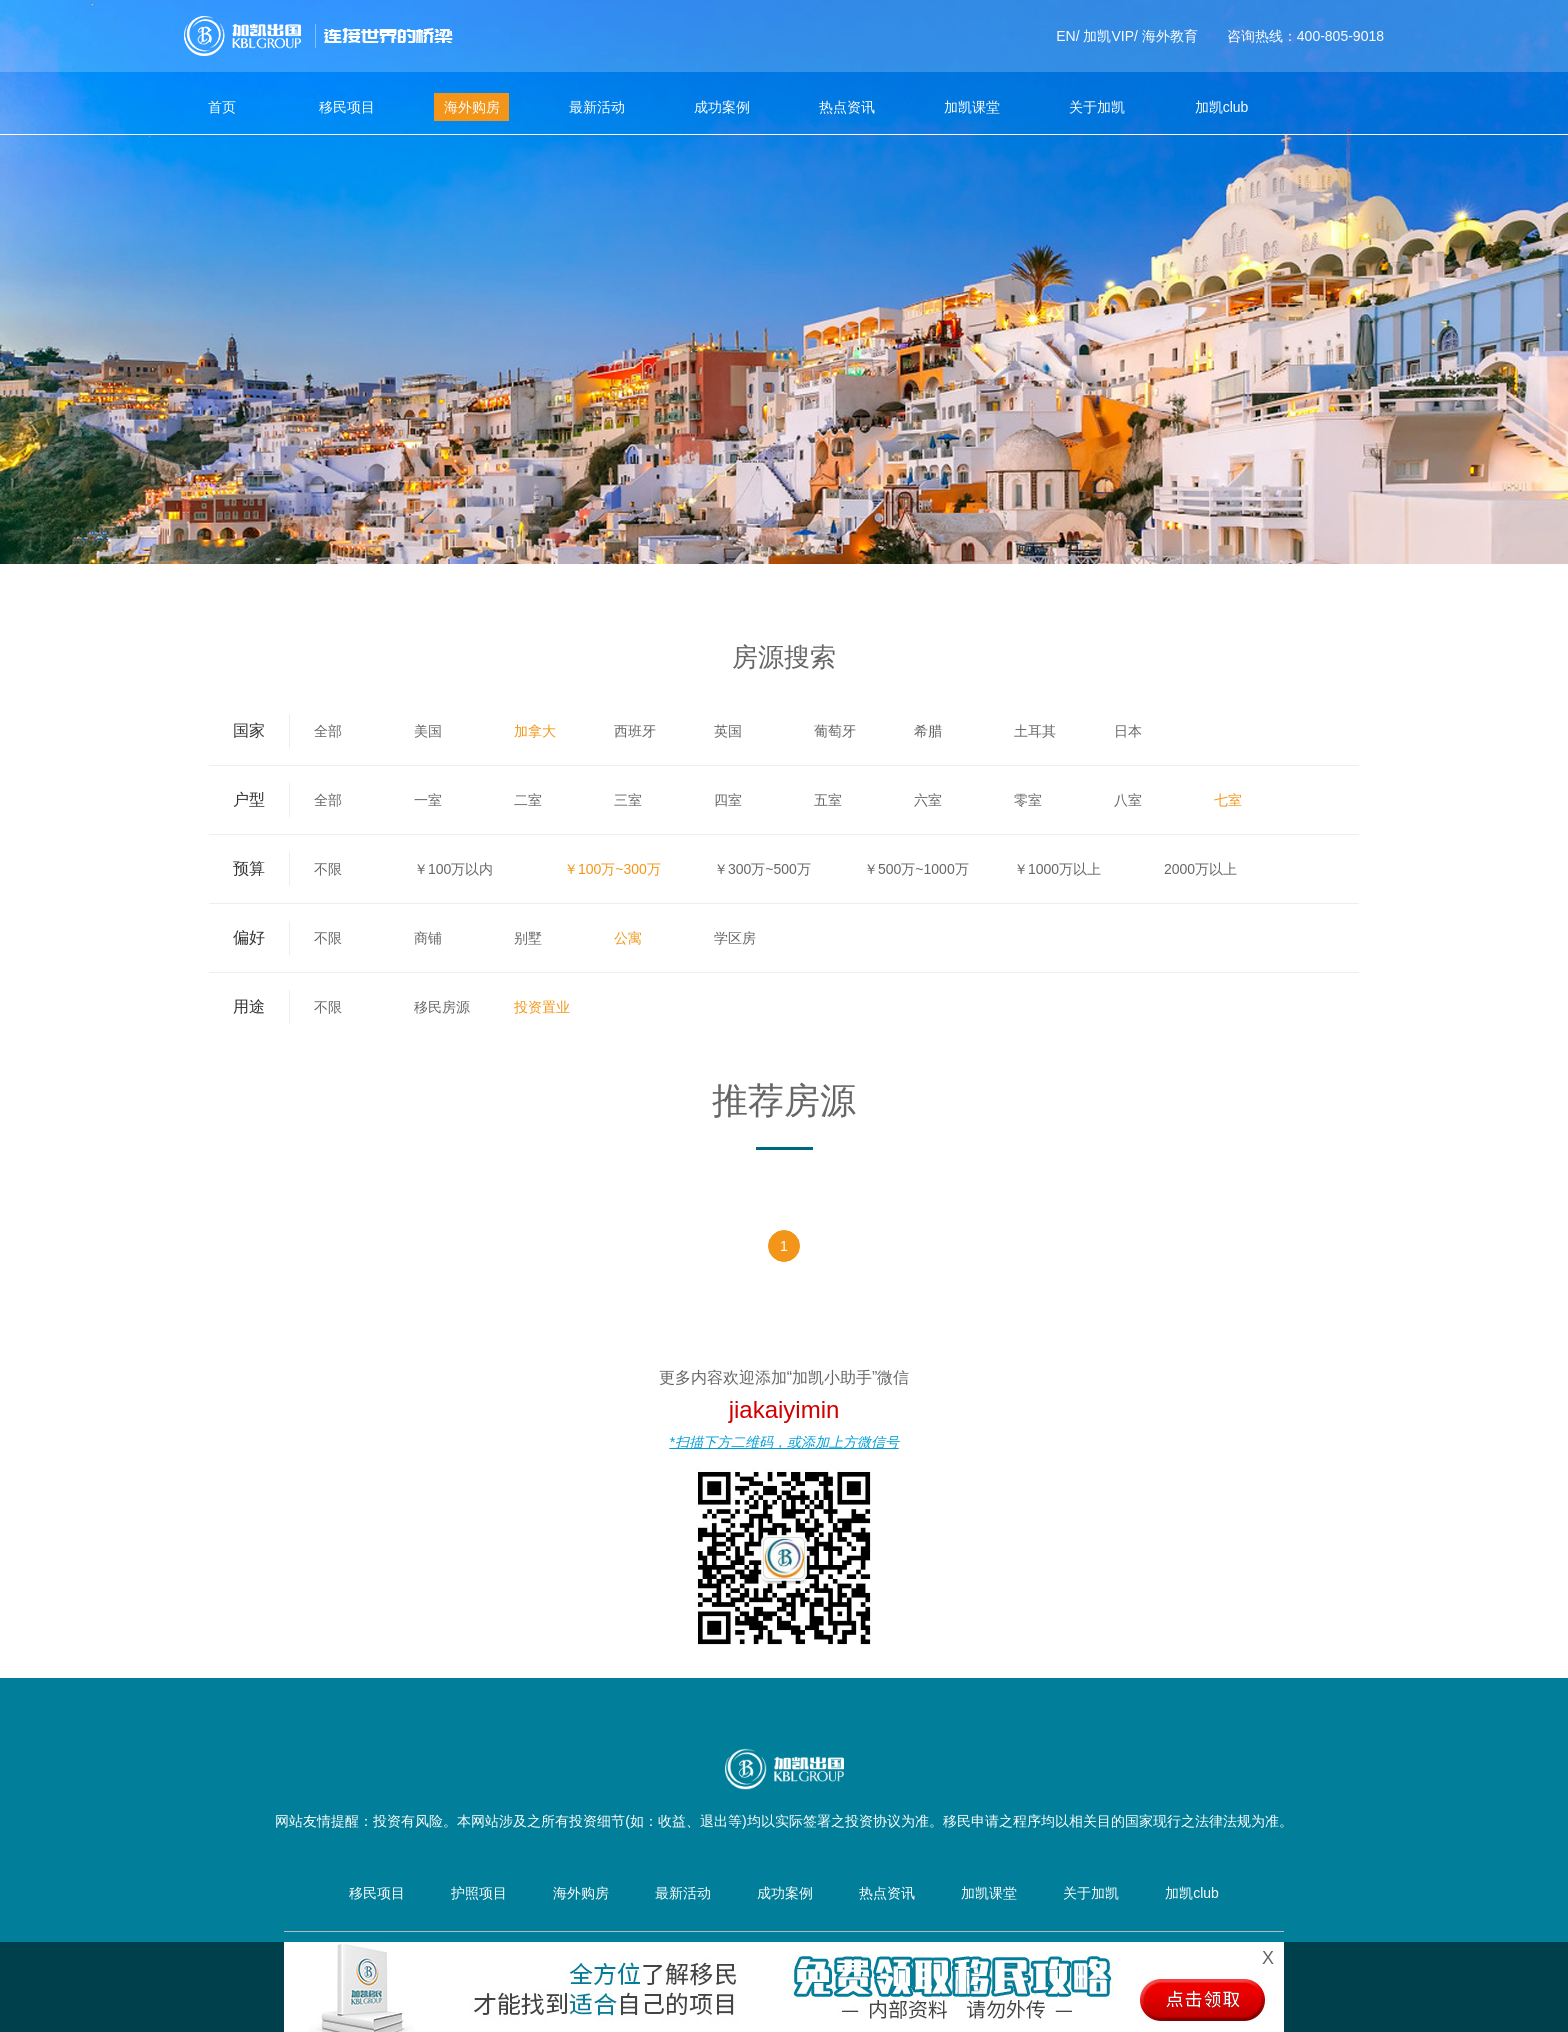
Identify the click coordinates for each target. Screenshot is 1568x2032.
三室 (628, 800)
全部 (328, 731)
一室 (428, 800)
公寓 (628, 938)
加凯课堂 (972, 107)
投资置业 (542, 1007)
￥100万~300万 (612, 869)
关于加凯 (1097, 107)
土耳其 (1035, 731)
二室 (528, 800)
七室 (1228, 800)
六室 (928, 800)
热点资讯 (847, 107)
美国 (428, 731)
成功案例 (722, 107)
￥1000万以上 (1057, 869)
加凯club (1222, 107)
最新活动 (597, 107)
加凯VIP (1108, 36)
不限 (328, 869)
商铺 (428, 938)
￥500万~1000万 (916, 869)
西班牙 (635, 731)
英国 (728, 731)
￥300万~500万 (762, 869)
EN (1065, 36)
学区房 (735, 938)
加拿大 (535, 731)
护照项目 (479, 1893)
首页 (222, 107)
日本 (1128, 731)
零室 (1028, 800)
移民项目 (347, 107)
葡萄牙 (835, 731)
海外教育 (1170, 36)
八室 (1128, 800)
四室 (728, 800)
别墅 (528, 938)
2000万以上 (1200, 869)
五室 (828, 800)
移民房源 (442, 1007)
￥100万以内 (453, 869)
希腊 (928, 731)
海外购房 (472, 107)
